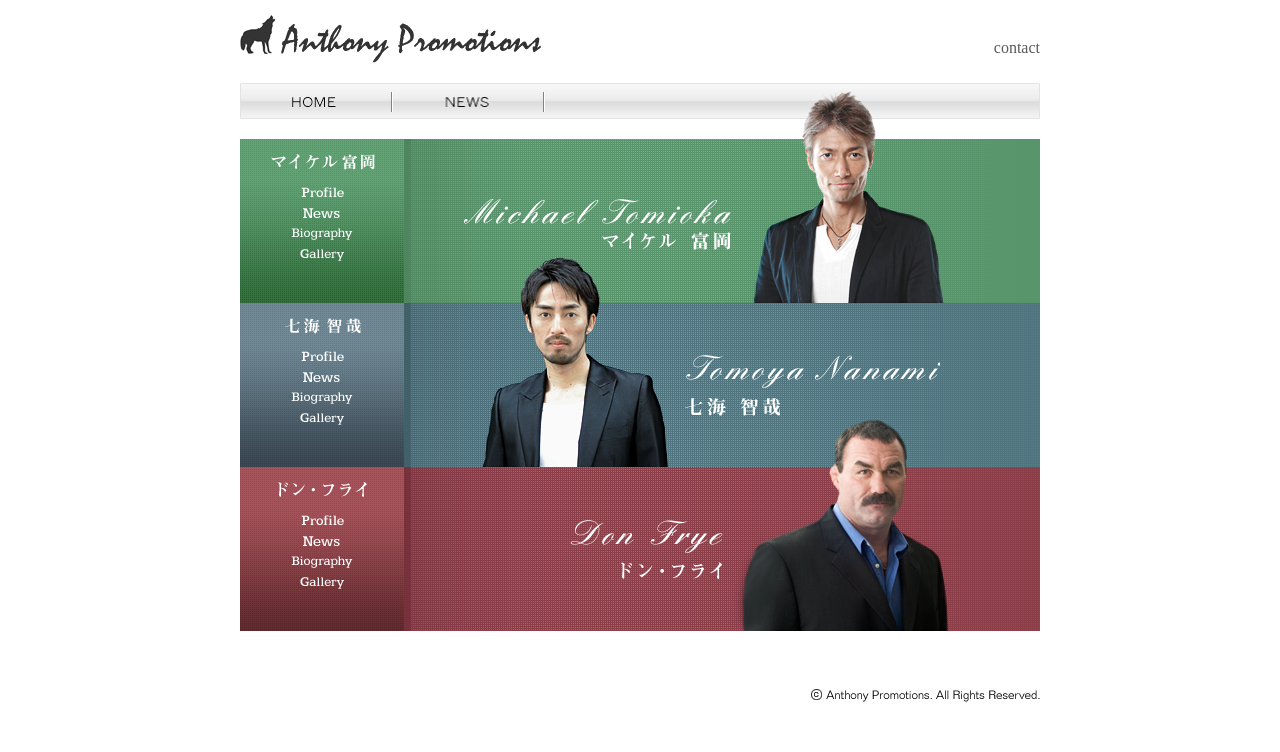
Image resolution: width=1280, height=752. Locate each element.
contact (1017, 47)
